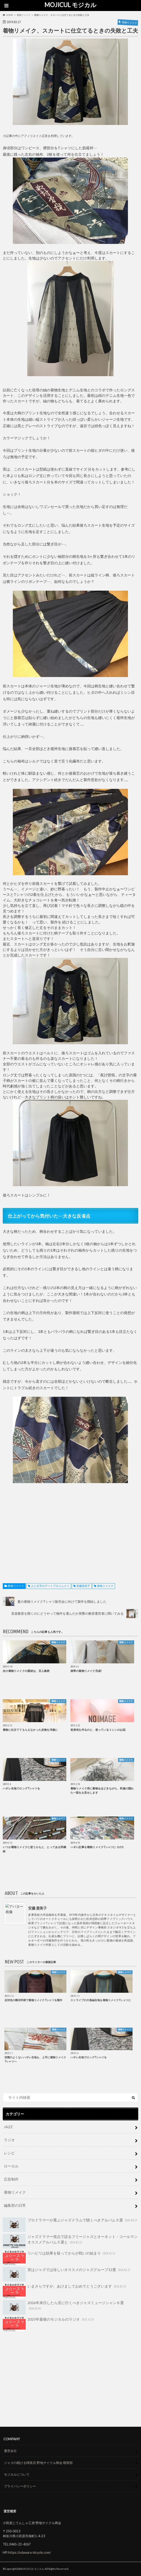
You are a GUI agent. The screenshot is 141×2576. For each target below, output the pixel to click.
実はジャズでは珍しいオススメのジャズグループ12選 (67, 2274)
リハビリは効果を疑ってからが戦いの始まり (59, 2257)
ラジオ (9, 2140)
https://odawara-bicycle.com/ (29, 2552)
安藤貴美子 (83, 1586)
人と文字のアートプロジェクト (50, 1586)
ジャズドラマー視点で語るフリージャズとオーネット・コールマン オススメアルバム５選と (70, 2241)
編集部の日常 (15, 2205)
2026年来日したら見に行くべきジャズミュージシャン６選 (63, 2307)
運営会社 (10, 2450)
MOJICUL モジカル (70, 4)
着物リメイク (16, 1586)
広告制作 (11, 2179)
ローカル (11, 2166)
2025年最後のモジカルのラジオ (49, 2323)
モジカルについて (17, 2474)
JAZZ (8, 2127)
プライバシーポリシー (20, 2486)
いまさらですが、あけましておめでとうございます (65, 2290)
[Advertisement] (70, 1528)
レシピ (9, 2153)
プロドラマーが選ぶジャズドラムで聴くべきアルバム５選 (70, 2224)
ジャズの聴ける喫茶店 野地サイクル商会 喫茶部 (38, 2462)
